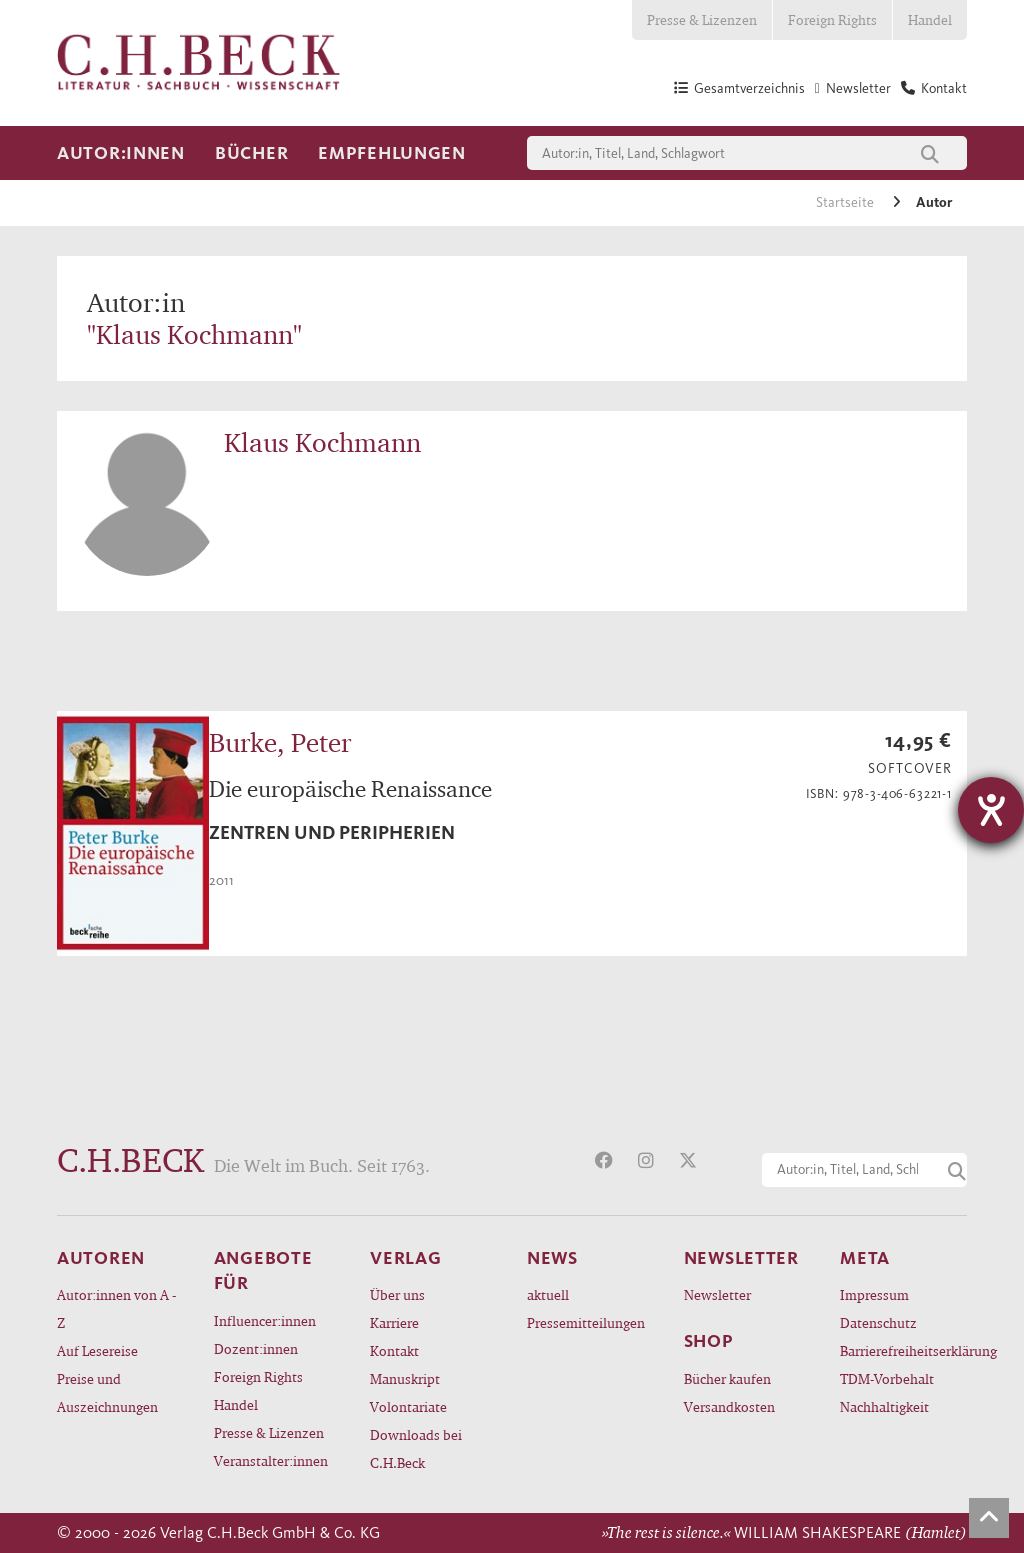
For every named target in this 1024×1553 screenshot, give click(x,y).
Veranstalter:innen (271, 1460)
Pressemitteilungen (586, 1322)
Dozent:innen (256, 1348)
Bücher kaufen (727, 1378)
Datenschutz (878, 1322)
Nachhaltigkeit (884, 1406)
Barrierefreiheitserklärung (903, 1350)
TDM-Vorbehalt (887, 1378)
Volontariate (408, 1406)
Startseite (846, 202)
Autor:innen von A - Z (116, 1308)
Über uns (397, 1294)
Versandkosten (729, 1406)
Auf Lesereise (97, 1350)
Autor (934, 202)
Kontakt (394, 1350)
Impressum (874, 1294)
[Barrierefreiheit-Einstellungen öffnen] (991, 810)
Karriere (394, 1322)
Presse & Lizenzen (702, 19)
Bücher (251, 153)
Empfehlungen (392, 153)
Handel (930, 19)
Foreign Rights (832, 19)
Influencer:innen (265, 1320)
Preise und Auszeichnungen (107, 1392)
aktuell (548, 1294)
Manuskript (405, 1378)
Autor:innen (121, 153)
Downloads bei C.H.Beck (416, 1448)
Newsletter (717, 1294)
